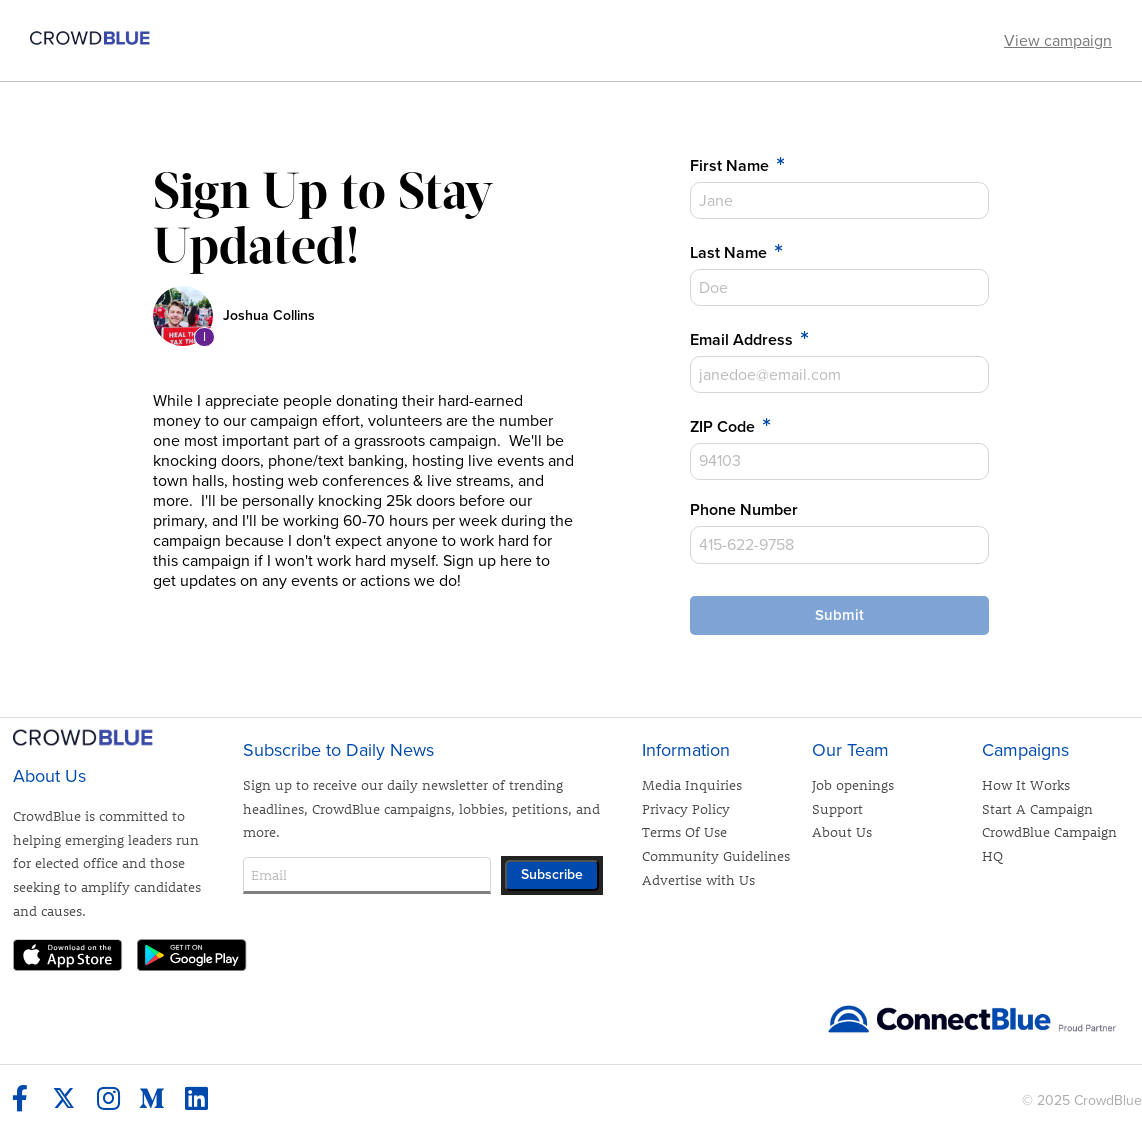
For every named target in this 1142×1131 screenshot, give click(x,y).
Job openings (853, 784)
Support (837, 808)
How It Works (1026, 784)
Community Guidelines (716, 855)
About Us (842, 831)
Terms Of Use (684, 831)
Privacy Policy (686, 808)
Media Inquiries (692, 784)
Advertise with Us (698, 879)
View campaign (1058, 41)
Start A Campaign (1037, 808)
